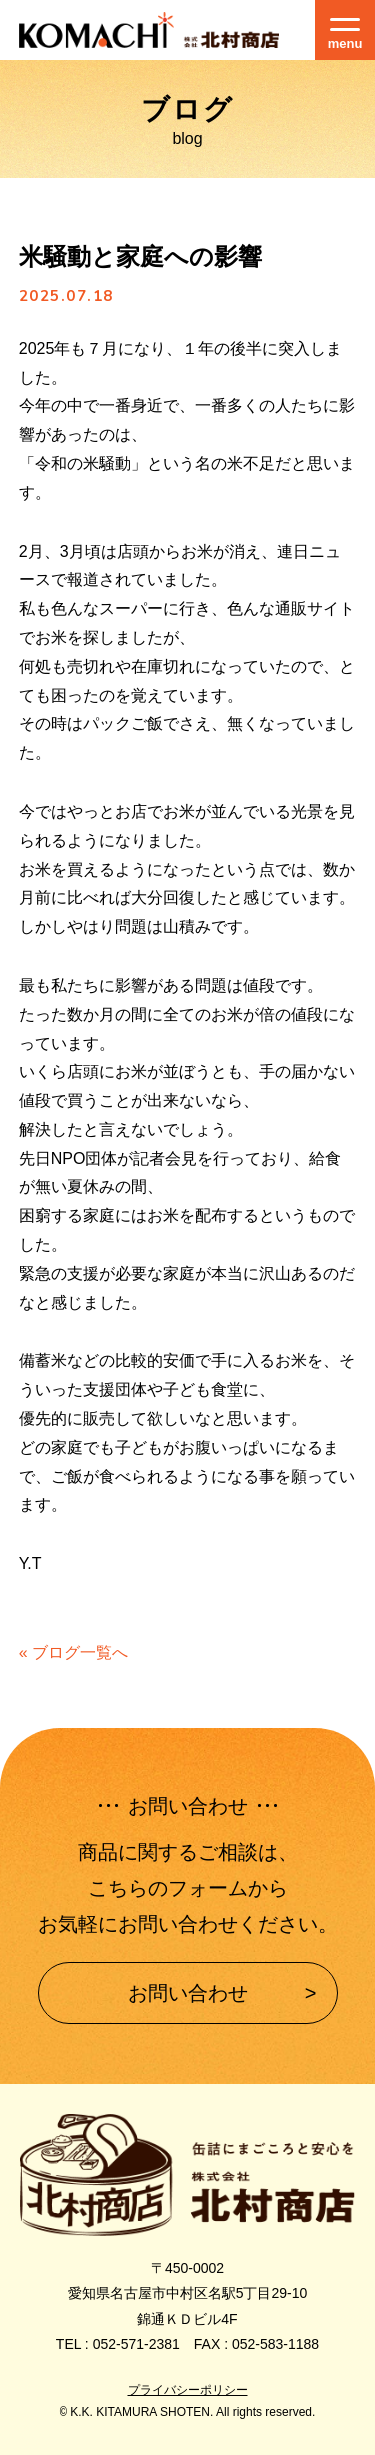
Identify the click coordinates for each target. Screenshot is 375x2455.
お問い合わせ (188, 1993)
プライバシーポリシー (188, 2390)
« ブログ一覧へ (73, 1652)
